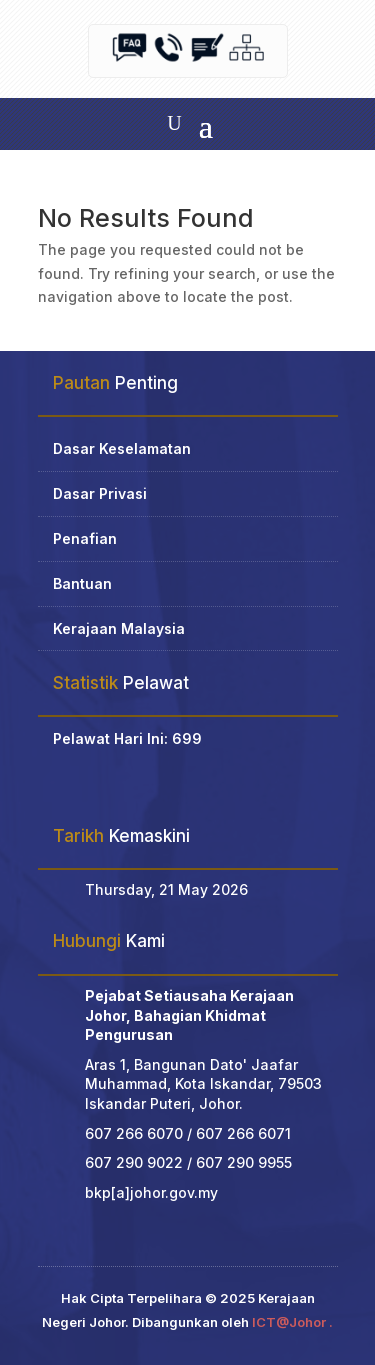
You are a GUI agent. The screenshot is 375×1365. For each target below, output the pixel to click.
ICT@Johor (289, 1322)
